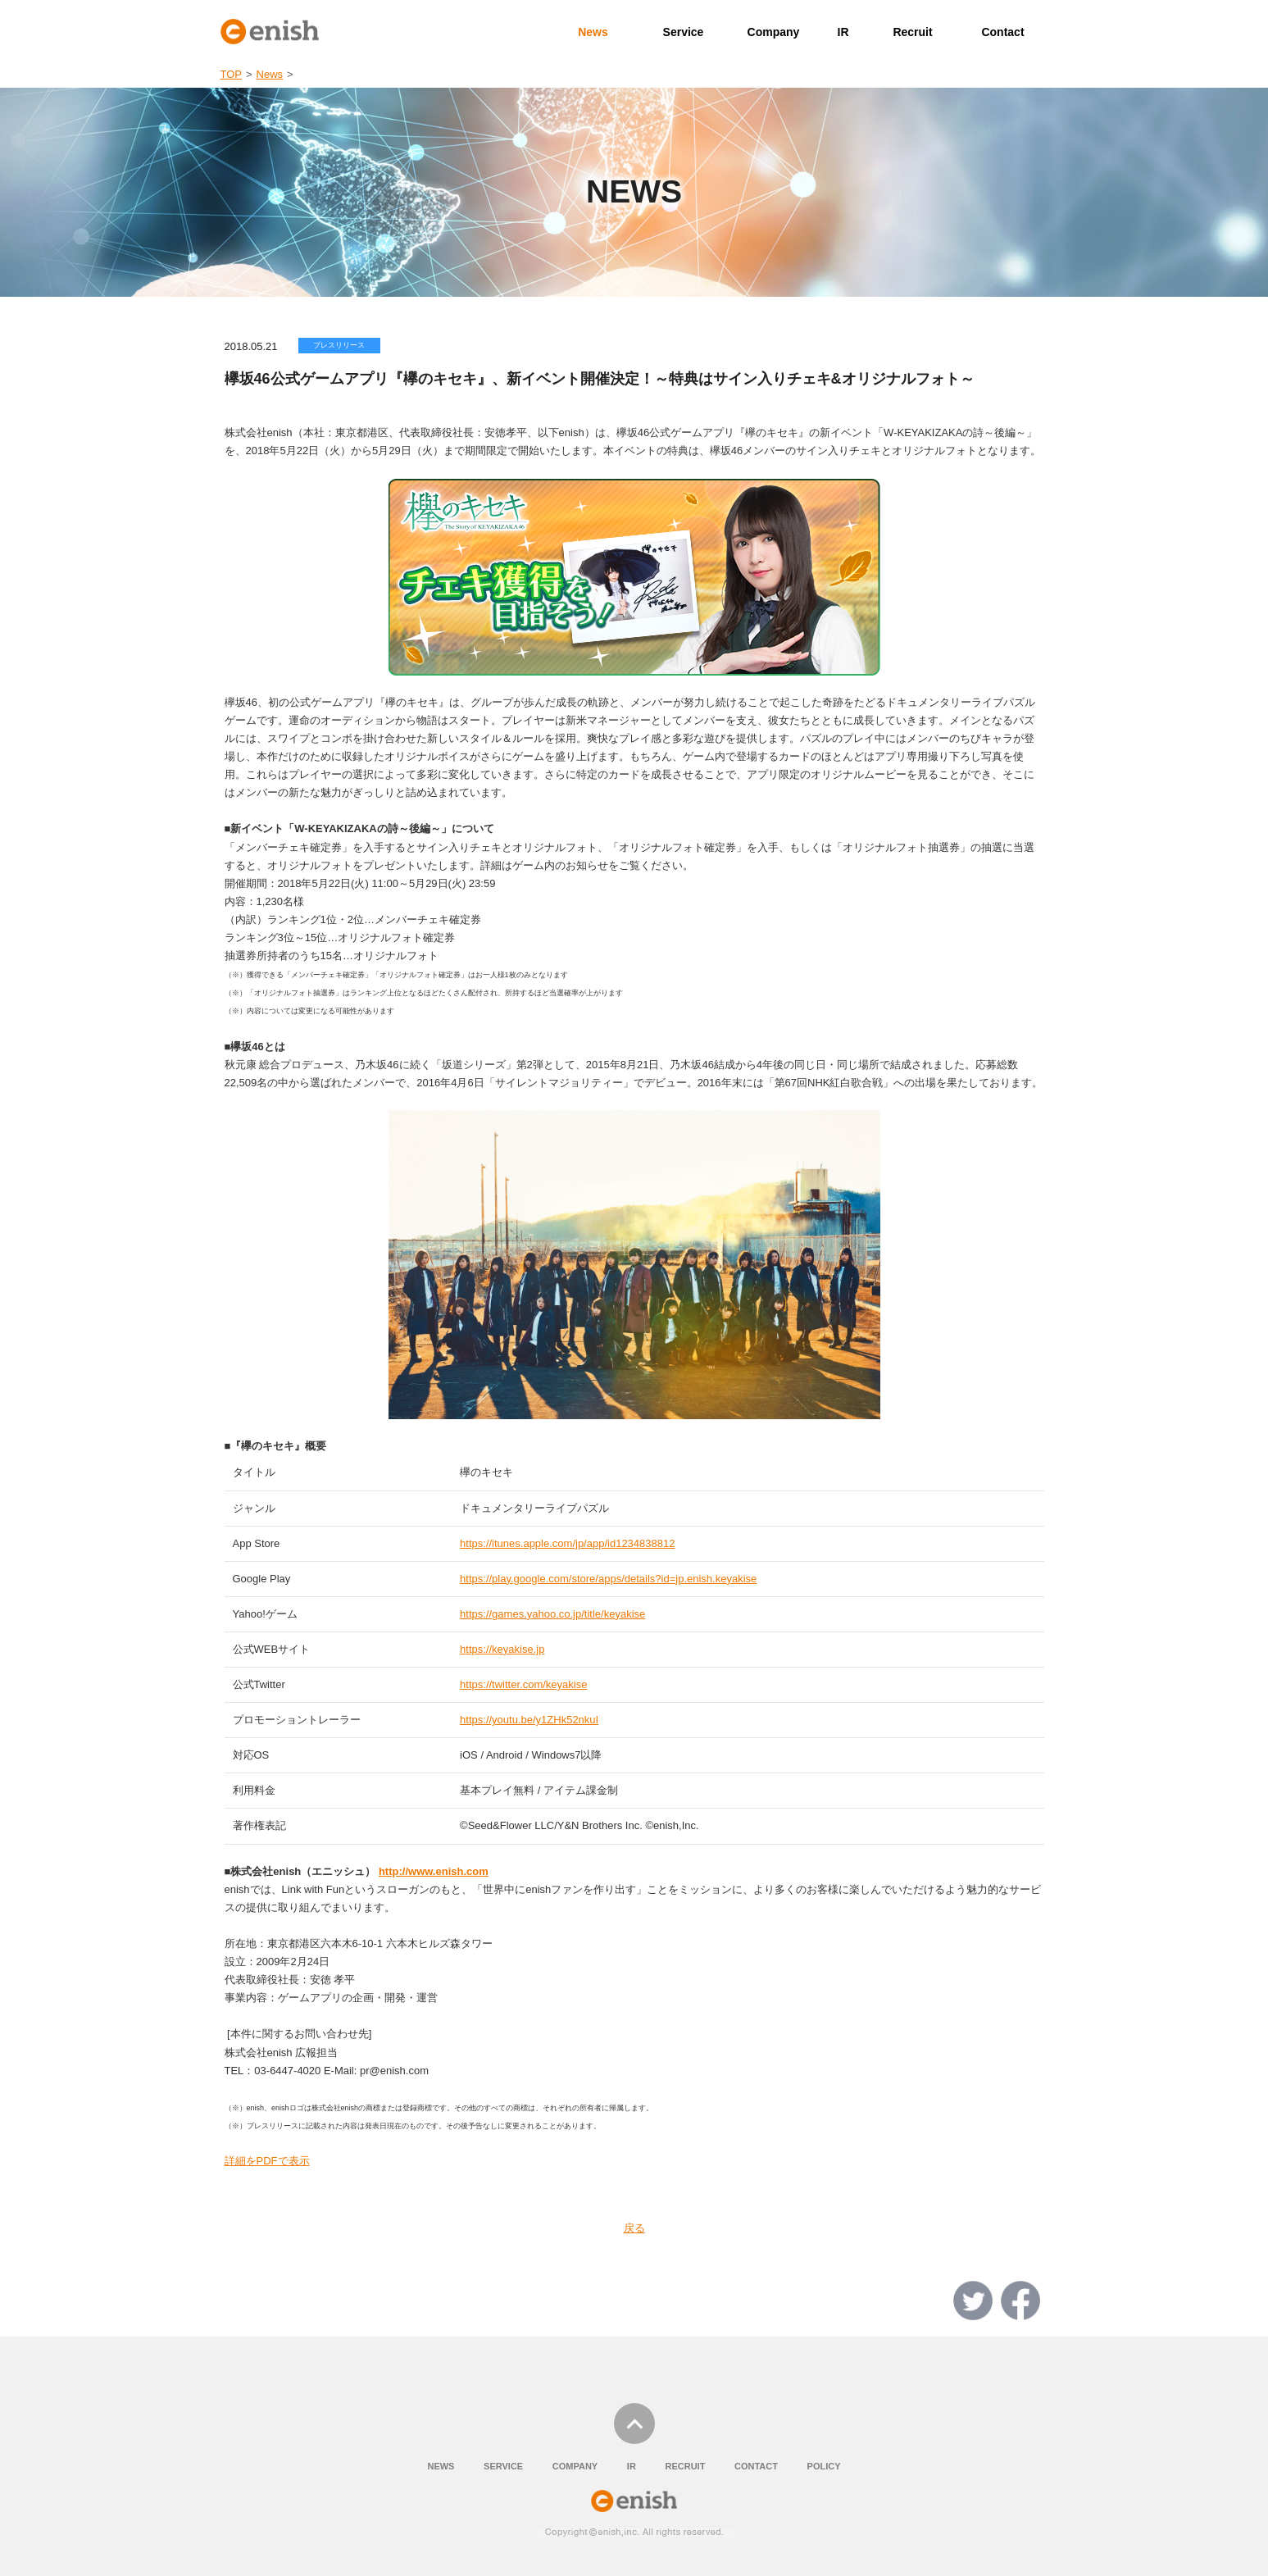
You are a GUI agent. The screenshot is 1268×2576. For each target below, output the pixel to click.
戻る (634, 2228)
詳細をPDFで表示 (267, 2161)
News (593, 32)
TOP (231, 74)
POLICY (824, 2466)
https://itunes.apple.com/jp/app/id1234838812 (567, 1543)
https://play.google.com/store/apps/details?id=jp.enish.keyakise (608, 1578)
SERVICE (503, 2466)
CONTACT (756, 2466)
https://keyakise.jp (502, 1649)
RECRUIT (685, 2466)
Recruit (912, 32)
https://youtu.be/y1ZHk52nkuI (529, 1720)
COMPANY (575, 2466)
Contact (1002, 32)
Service (683, 32)
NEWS (440, 2466)
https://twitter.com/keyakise (523, 1684)
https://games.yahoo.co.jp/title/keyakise (552, 1614)
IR (843, 32)
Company (774, 32)
